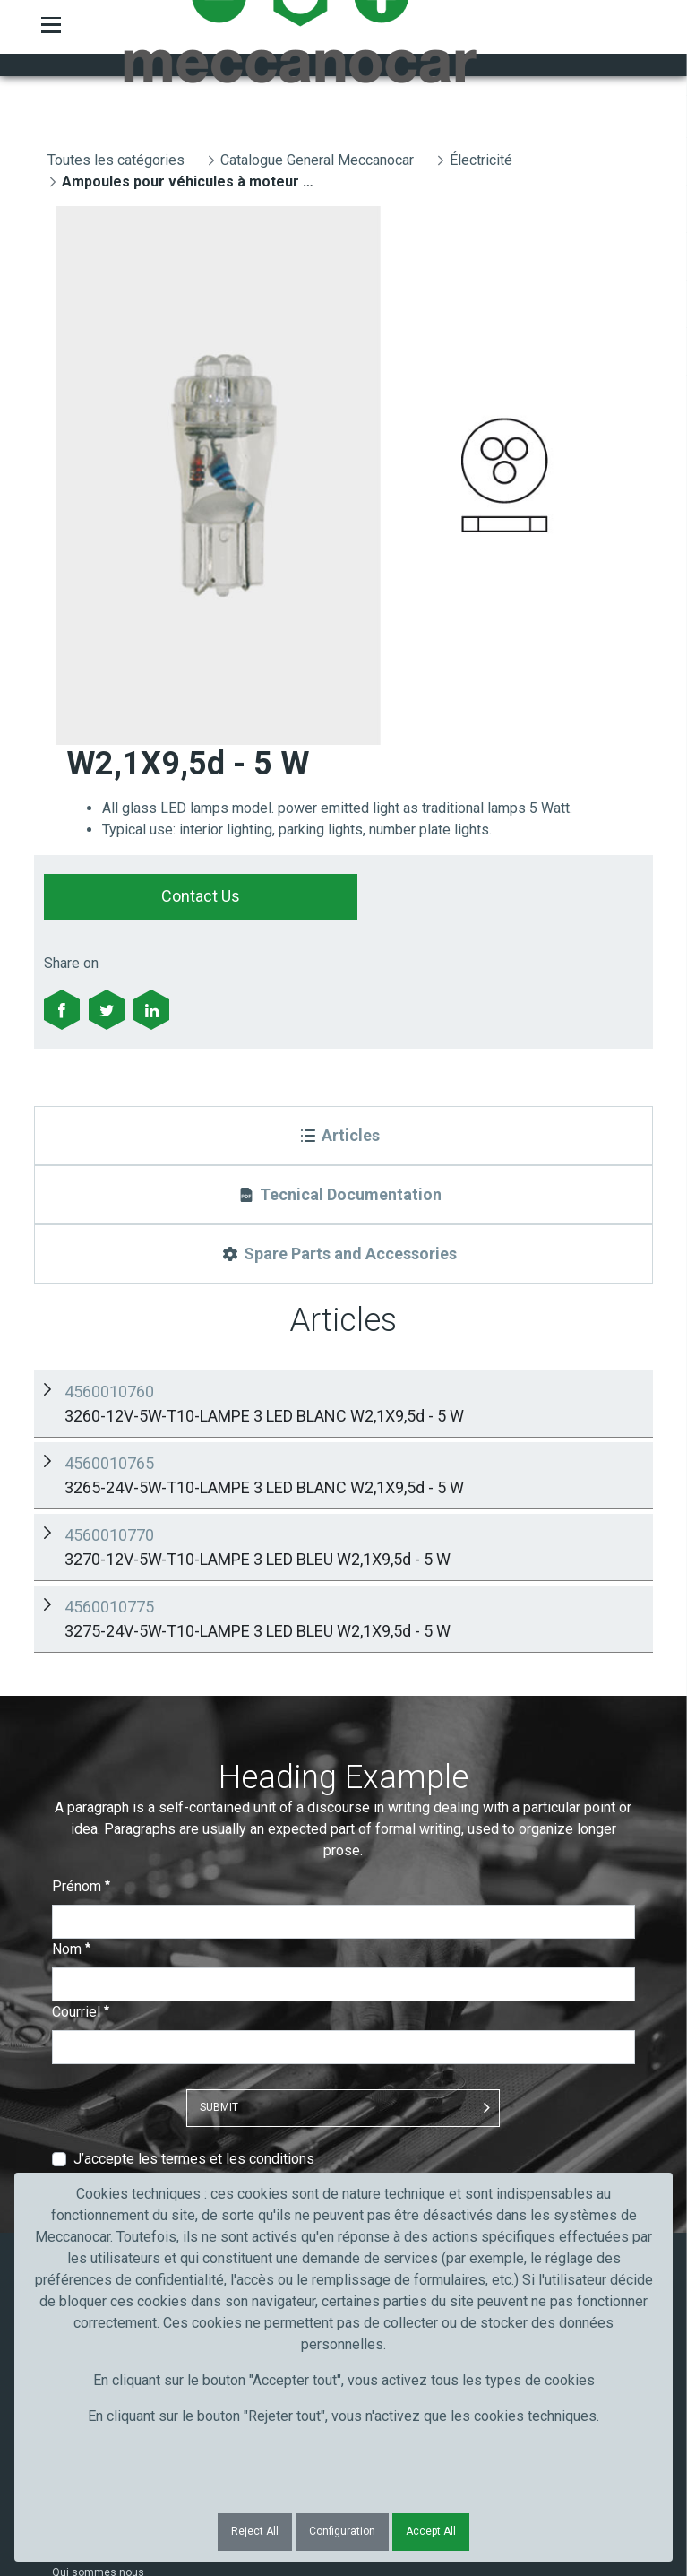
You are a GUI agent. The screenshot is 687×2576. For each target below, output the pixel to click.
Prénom (81, 1517)
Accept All (431, 2531)
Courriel (80, 1643)
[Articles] (343, 1135)
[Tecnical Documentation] (343, 1194)
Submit (219, 1739)
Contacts (75, 1962)
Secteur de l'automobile (110, 2048)
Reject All (255, 2531)
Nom (71, 1580)
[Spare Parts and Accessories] (343, 1254)
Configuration (342, 2531)
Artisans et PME (91, 2094)
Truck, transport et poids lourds (129, 2071)
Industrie (74, 2118)
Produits (72, 1938)
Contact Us (200, 895)
